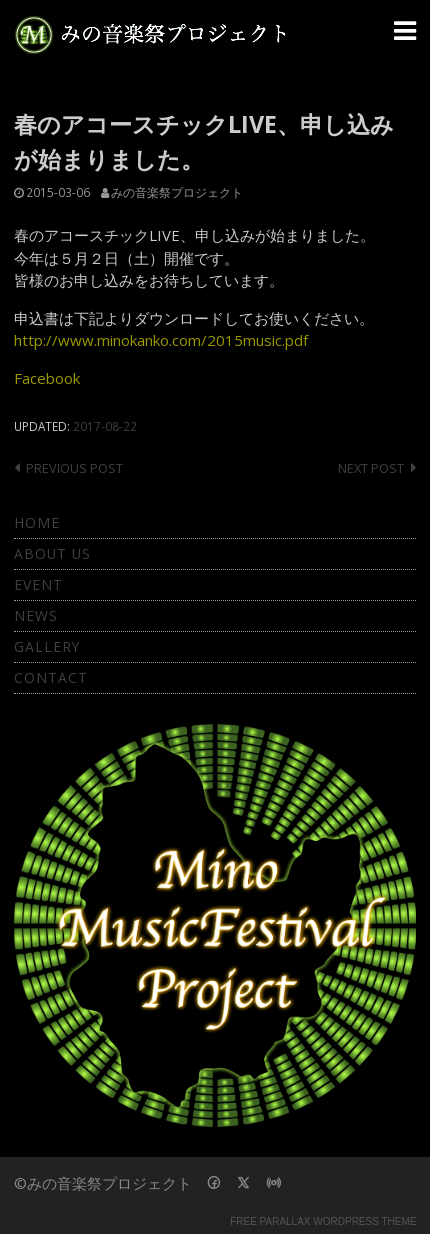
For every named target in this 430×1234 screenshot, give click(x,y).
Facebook (47, 378)
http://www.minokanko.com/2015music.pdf (161, 340)
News (36, 615)
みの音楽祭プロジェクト (177, 192)
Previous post (74, 468)
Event (38, 584)
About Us (52, 553)
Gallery (47, 646)
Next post (371, 468)
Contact (51, 677)
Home (37, 522)
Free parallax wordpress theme (323, 1221)
